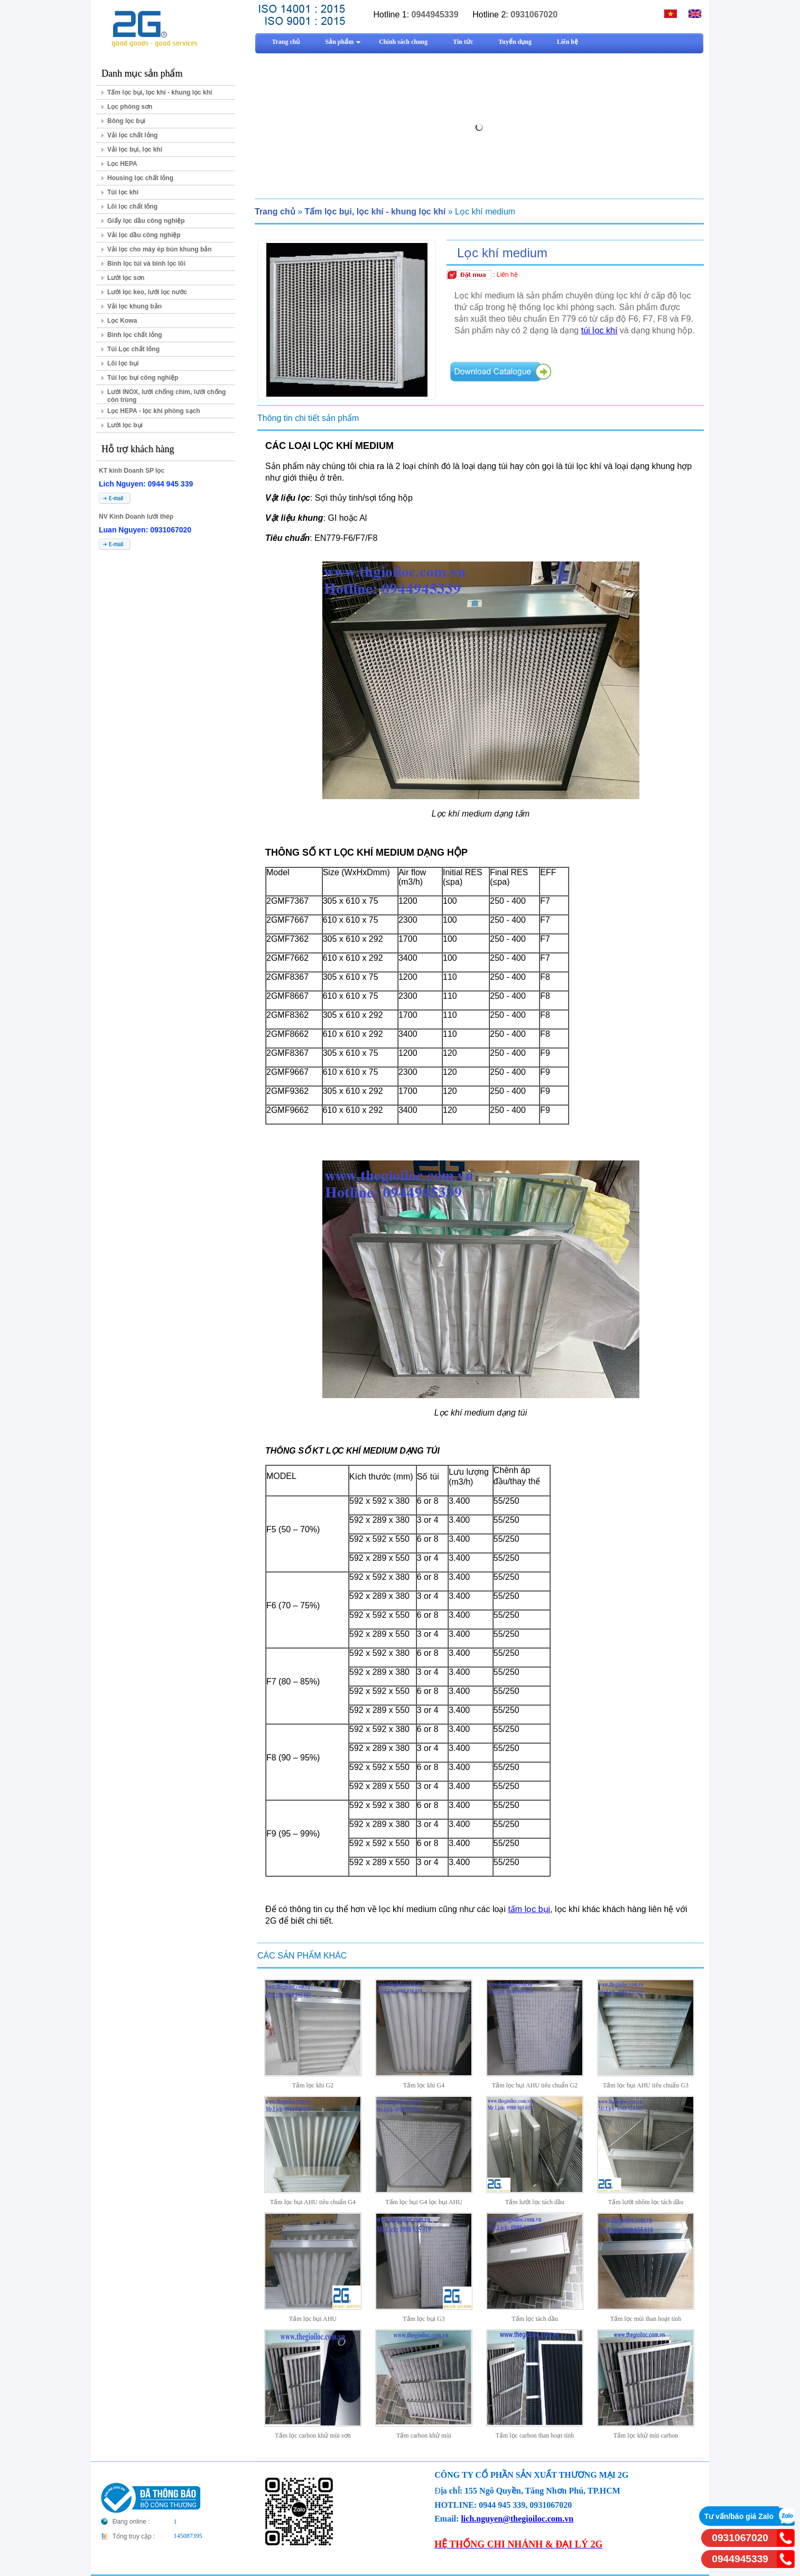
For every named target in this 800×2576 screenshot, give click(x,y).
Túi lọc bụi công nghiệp (142, 377)
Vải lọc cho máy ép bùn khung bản (159, 249)
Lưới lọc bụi (125, 425)
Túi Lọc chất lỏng (133, 349)
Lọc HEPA (122, 163)
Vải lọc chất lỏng (132, 135)
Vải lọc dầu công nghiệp (144, 235)
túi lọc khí (599, 330)
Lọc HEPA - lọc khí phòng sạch (153, 411)
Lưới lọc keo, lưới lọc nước (147, 292)
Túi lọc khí (122, 192)
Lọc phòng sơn (129, 106)
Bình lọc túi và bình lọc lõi (146, 263)
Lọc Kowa (122, 320)
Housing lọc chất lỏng (140, 178)
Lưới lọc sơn (125, 278)
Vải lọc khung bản (134, 306)
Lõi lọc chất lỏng (132, 206)
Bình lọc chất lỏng (134, 335)
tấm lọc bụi (529, 1909)
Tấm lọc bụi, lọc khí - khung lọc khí (159, 92)
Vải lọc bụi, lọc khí (134, 149)
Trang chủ (275, 211)
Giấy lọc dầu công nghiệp (146, 220)
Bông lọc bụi (126, 121)
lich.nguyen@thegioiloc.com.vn (517, 2518)
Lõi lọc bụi (122, 363)
